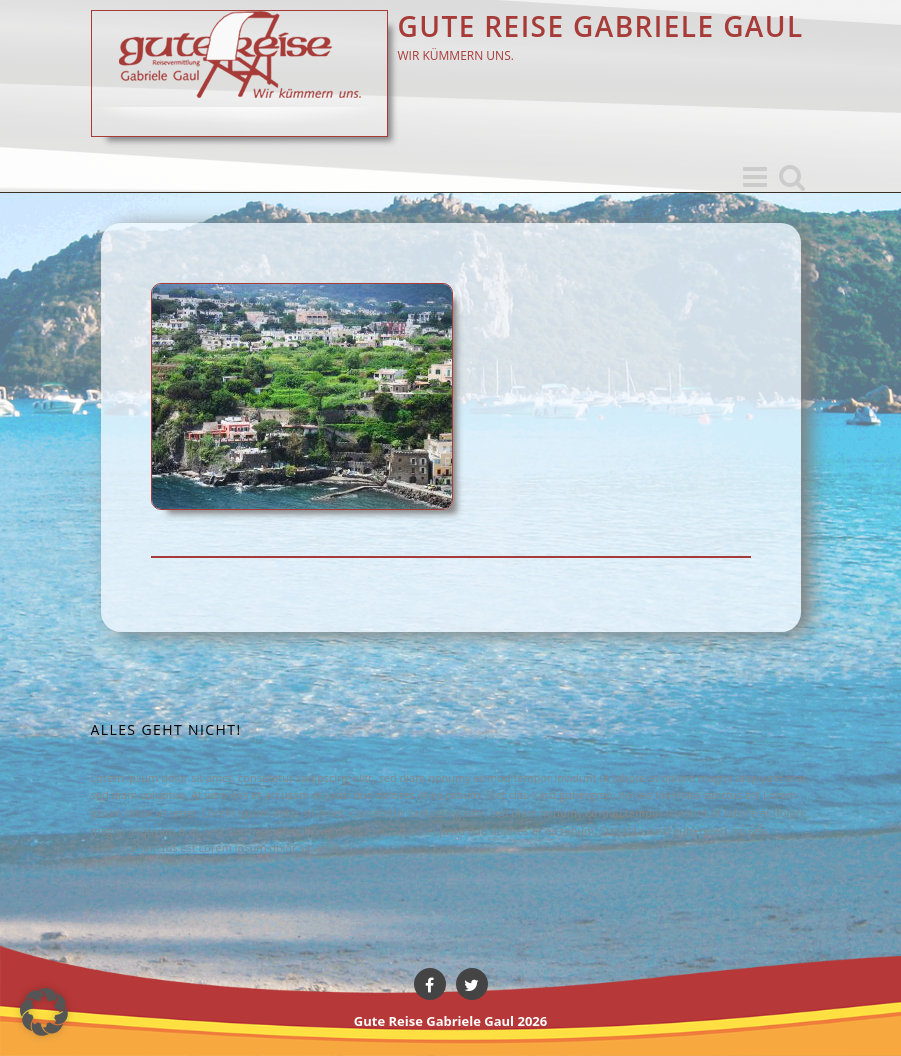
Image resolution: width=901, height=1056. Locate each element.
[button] (44, 1012)
